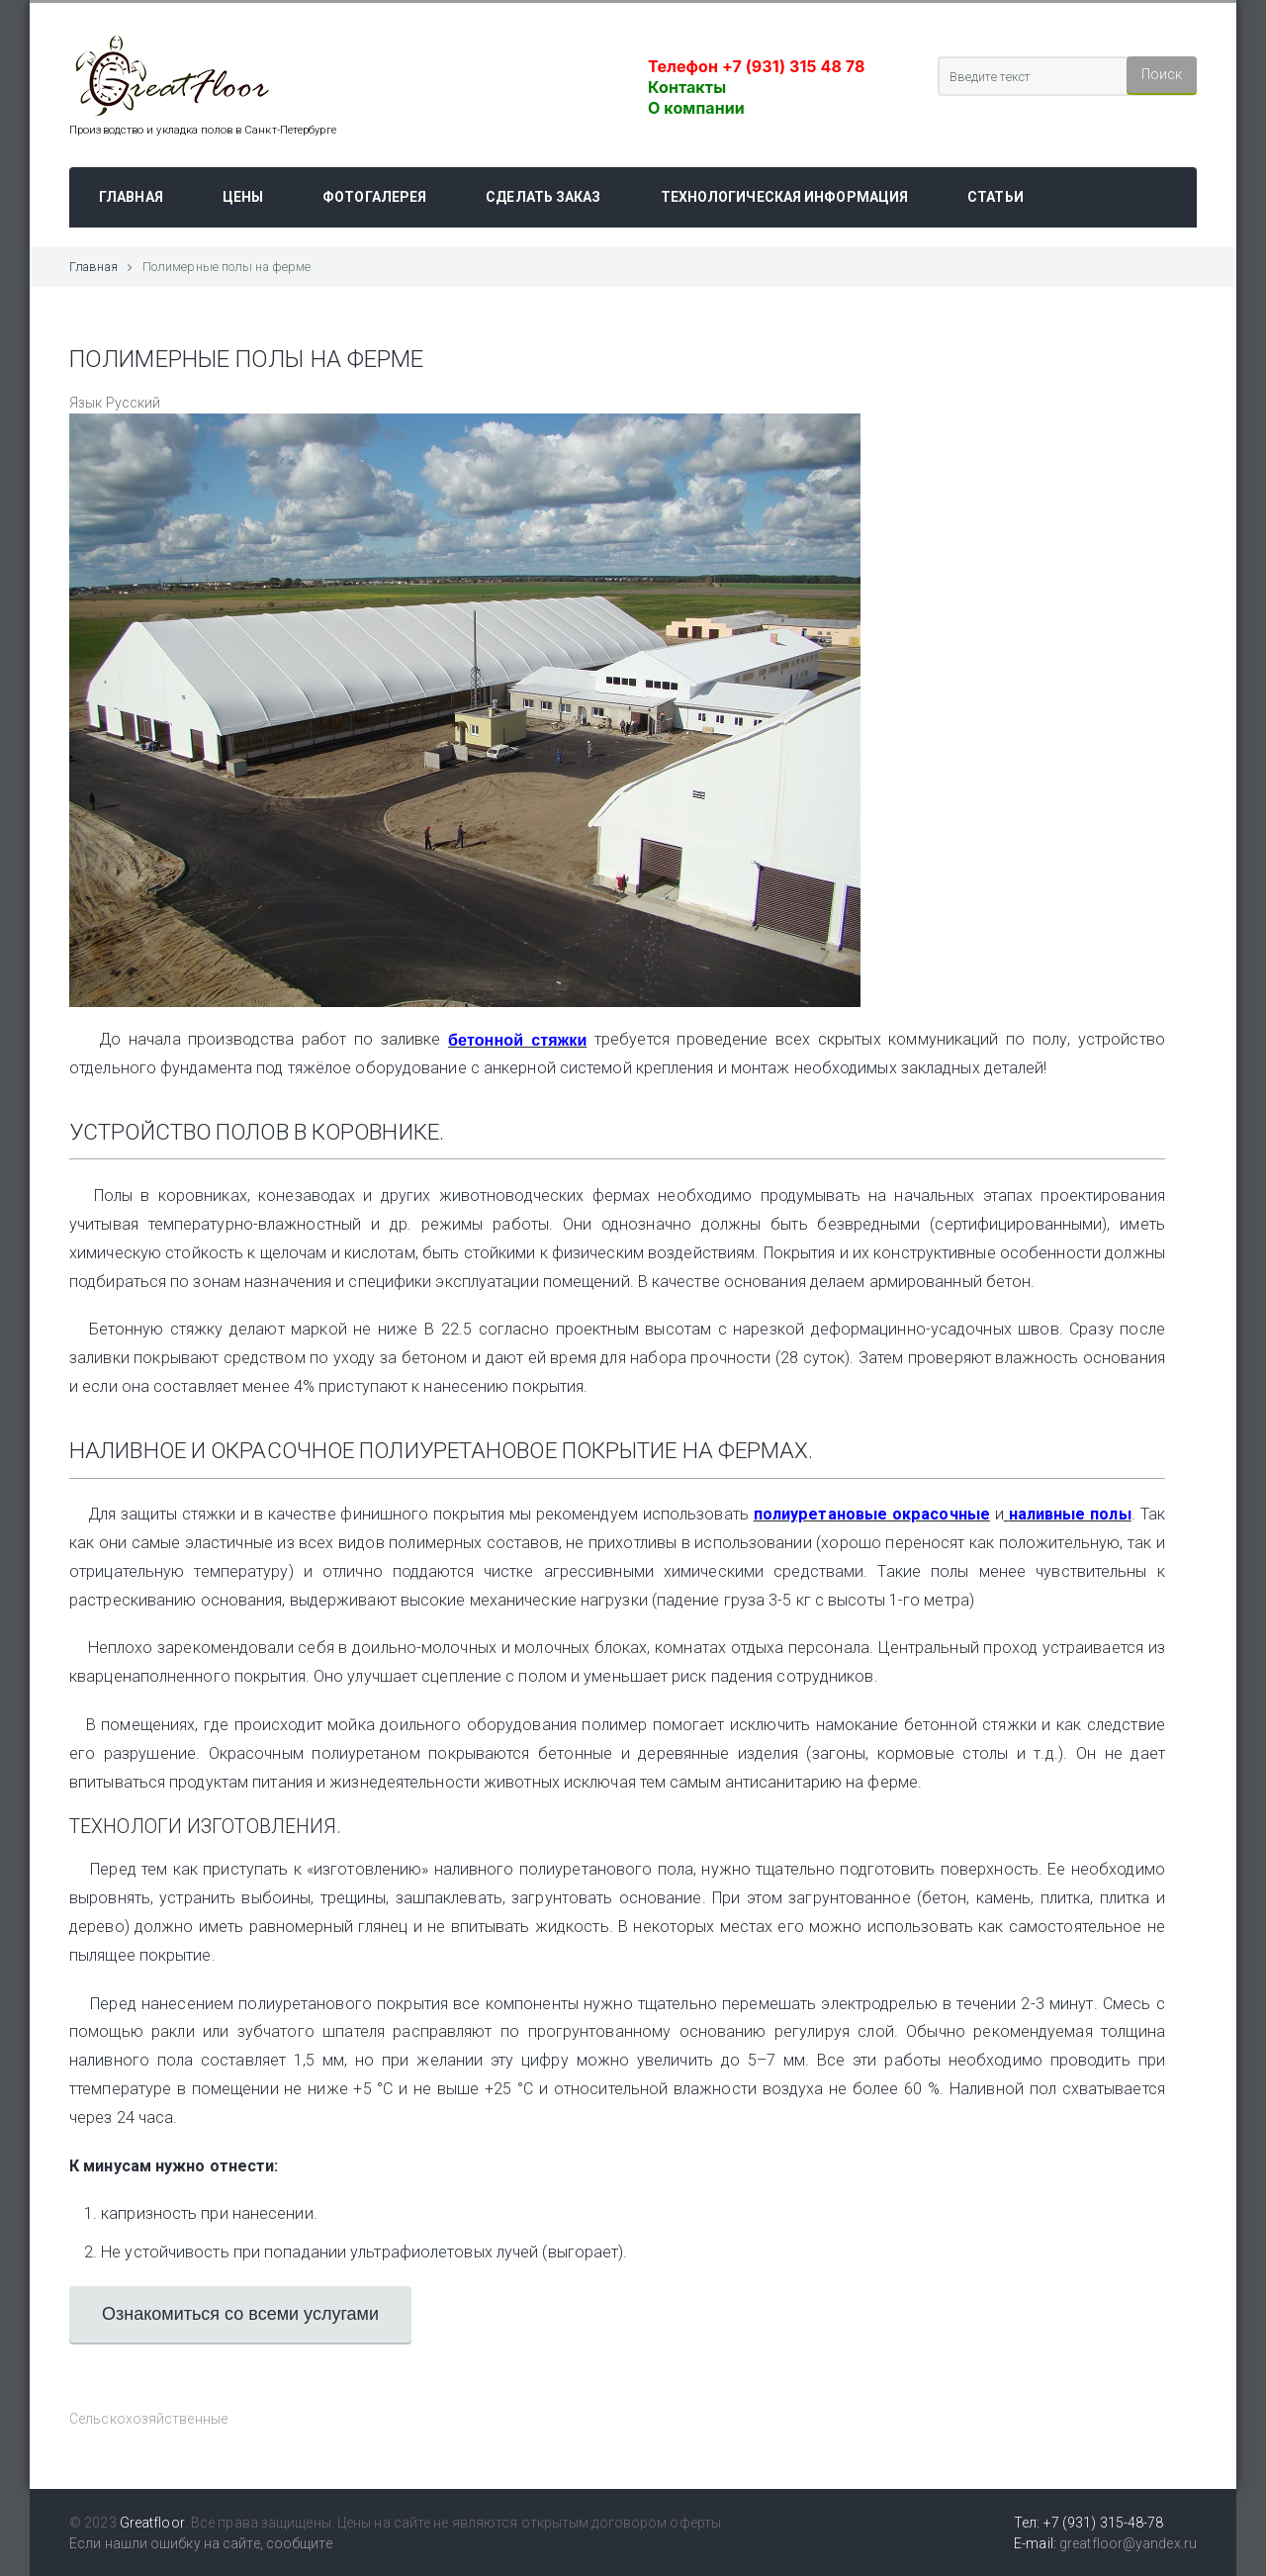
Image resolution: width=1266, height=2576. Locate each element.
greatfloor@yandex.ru (1128, 2543)
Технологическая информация (785, 197)
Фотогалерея (374, 197)
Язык (85, 403)
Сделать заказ (543, 197)
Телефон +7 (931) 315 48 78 (756, 66)
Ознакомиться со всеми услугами (240, 2314)
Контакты (687, 87)
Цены (243, 197)
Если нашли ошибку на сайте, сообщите (200, 2543)
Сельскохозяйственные (148, 2419)
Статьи (995, 197)
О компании (696, 108)
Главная (131, 197)
